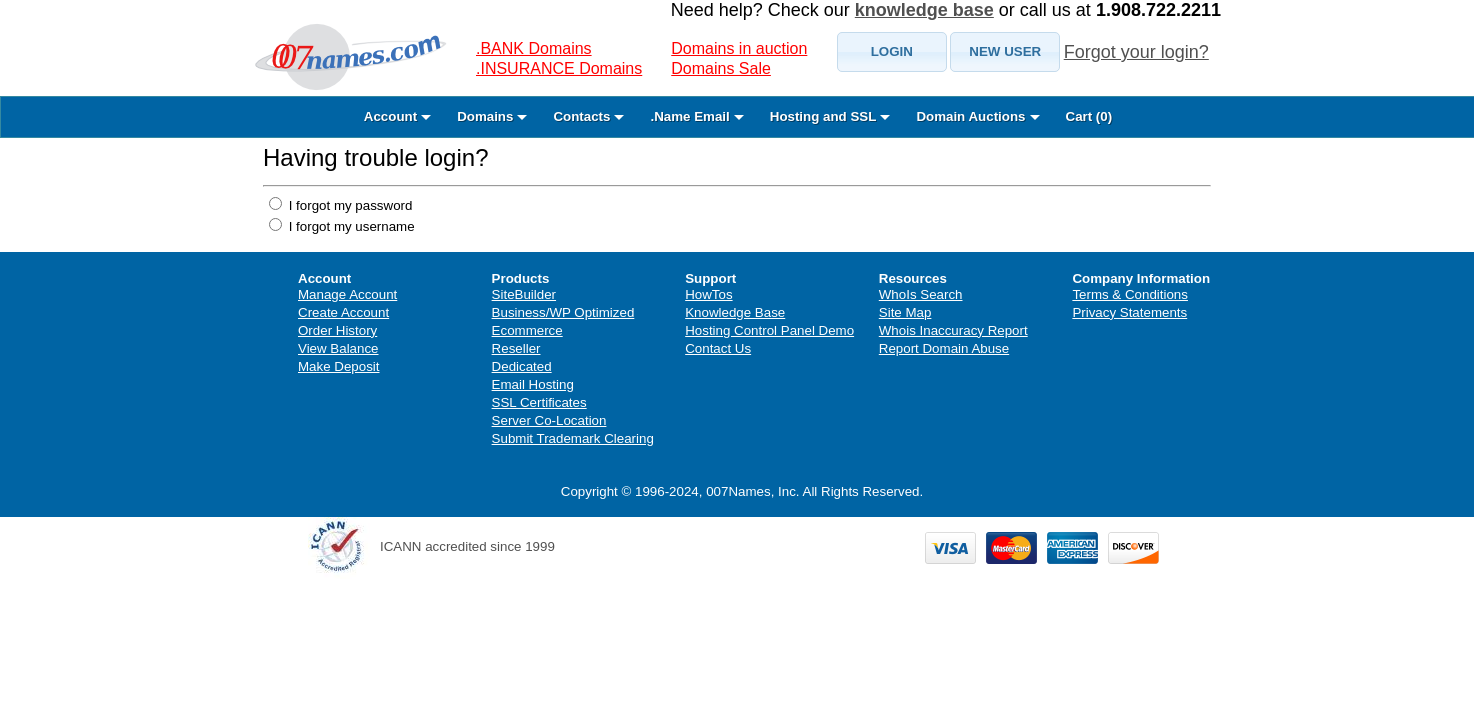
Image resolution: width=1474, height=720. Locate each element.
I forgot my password (348, 205)
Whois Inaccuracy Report (953, 330)
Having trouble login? (375, 157)
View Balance (338, 348)
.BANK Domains (534, 48)
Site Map (905, 312)
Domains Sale (721, 68)
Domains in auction (739, 48)
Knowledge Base (735, 312)
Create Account (343, 312)
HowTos (708, 294)
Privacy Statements (1129, 312)
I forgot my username (350, 226)
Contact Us (718, 348)
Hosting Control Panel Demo (769, 330)
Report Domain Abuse (944, 348)
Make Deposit (339, 366)
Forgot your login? (1136, 52)
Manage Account (347, 294)
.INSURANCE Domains (559, 68)
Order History (337, 330)
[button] (892, 52)
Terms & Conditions (1130, 294)
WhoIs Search (921, 294)
